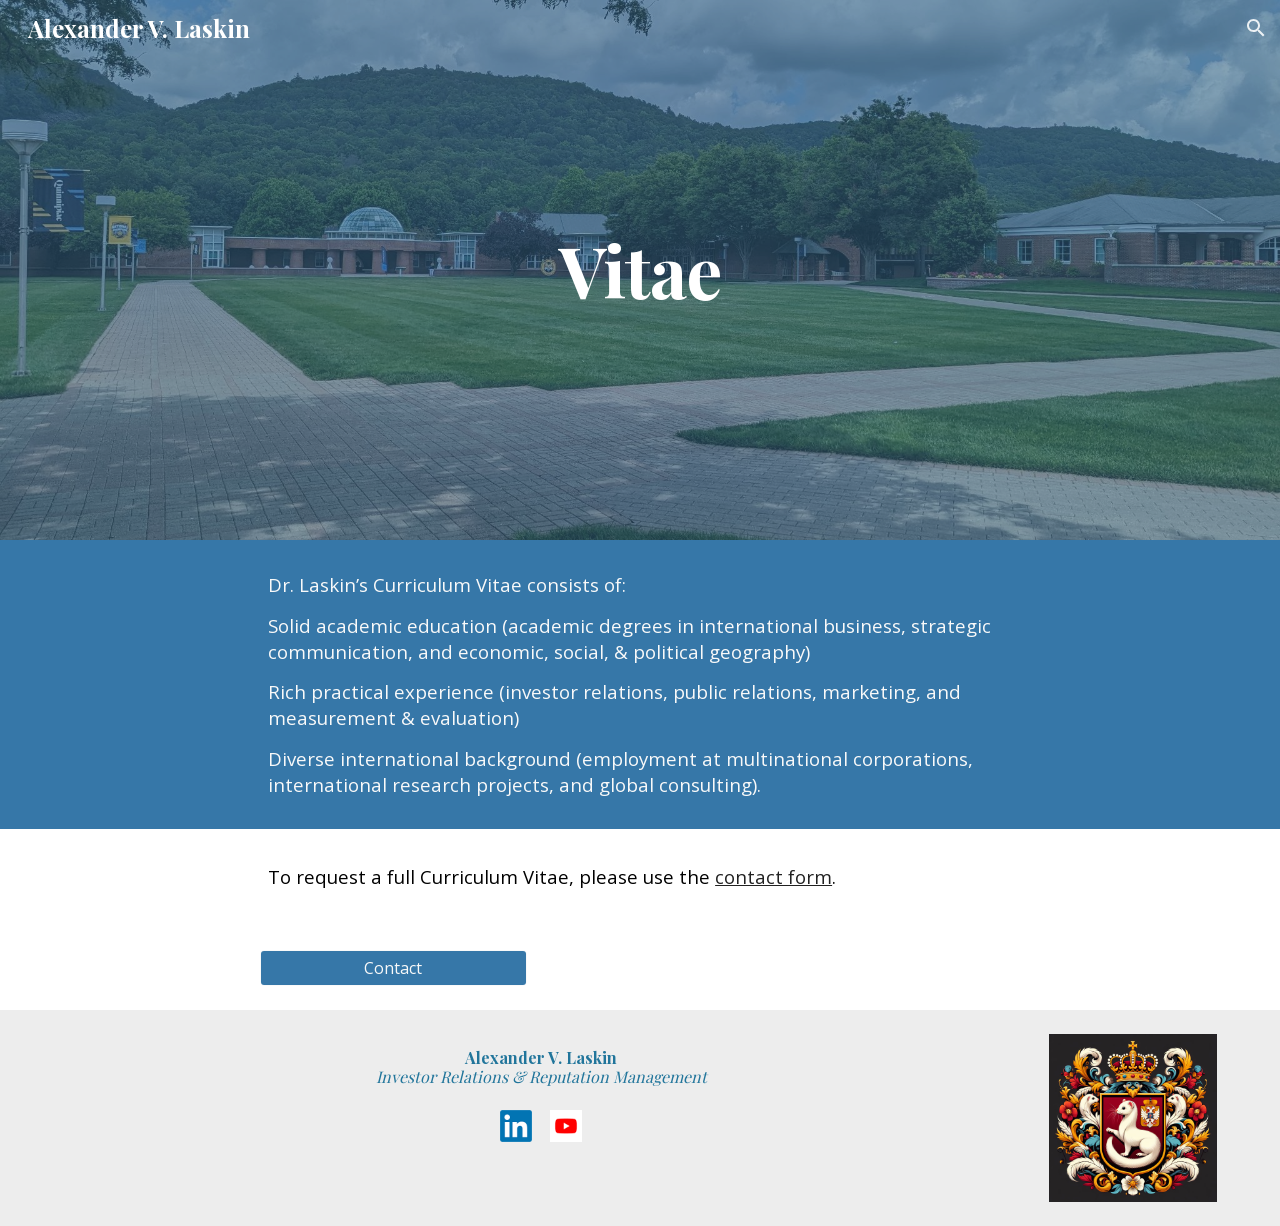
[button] (1256, 28)
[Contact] (393, 968)
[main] (640, 270)
